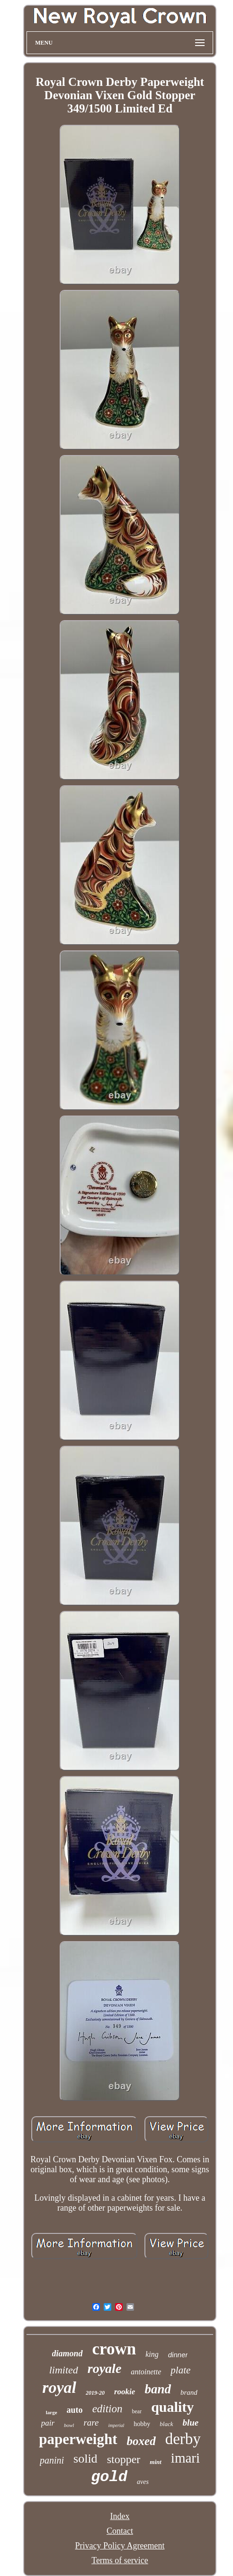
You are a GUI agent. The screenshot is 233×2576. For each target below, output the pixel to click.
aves (143, 2481)
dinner (178, 2355)
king (152, 2354)
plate (180, 2370)
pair (47, 2422)
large (51, 2412)
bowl (69, 2425)
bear (137, 2411)
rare (91, 2422)
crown (114, 2349)
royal (59, 2387)
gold (109, 2477)
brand (188, 2392)
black (166, 2423)
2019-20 (95, 2393)
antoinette (146, 2372)
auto (75, 2410)
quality (172, 2407)
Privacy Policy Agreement (120, 2545)
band (157, 2389)
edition (107, 2409)
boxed (141, 2441)
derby (183, 2438)
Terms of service (119, 2560)
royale (105, 2368)
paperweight (78, 2439)
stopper (124, 2459)
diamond (67, 2353)
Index (120, 2516)
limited (63, 2370)
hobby (142, 2423)
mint (155, 2461)
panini (52, 2460)
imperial (116, 2425)
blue (191, 2422)
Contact (120, 2531)
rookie (124, 2391)
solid (85, 2458)
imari (185, 2457)
